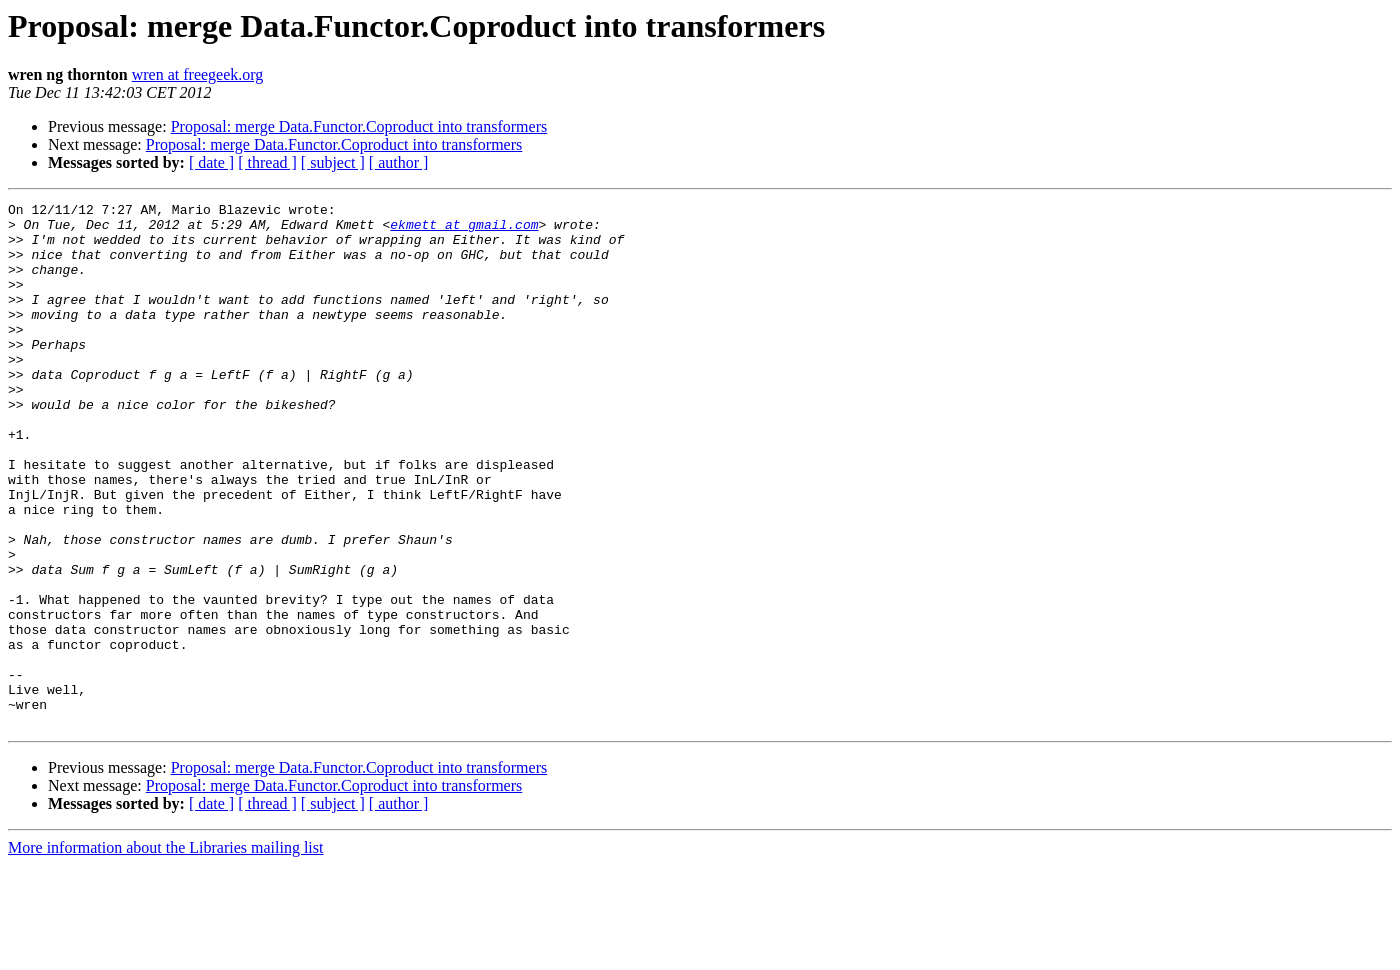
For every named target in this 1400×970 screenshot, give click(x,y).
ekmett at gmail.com (464, 230)
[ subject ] (333, 162)
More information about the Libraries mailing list (165, 952)
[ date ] (211, 162)
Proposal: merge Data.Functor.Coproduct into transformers (359, 126)
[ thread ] (267, 162)
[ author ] (399, 162)
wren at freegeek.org (198, 74)
